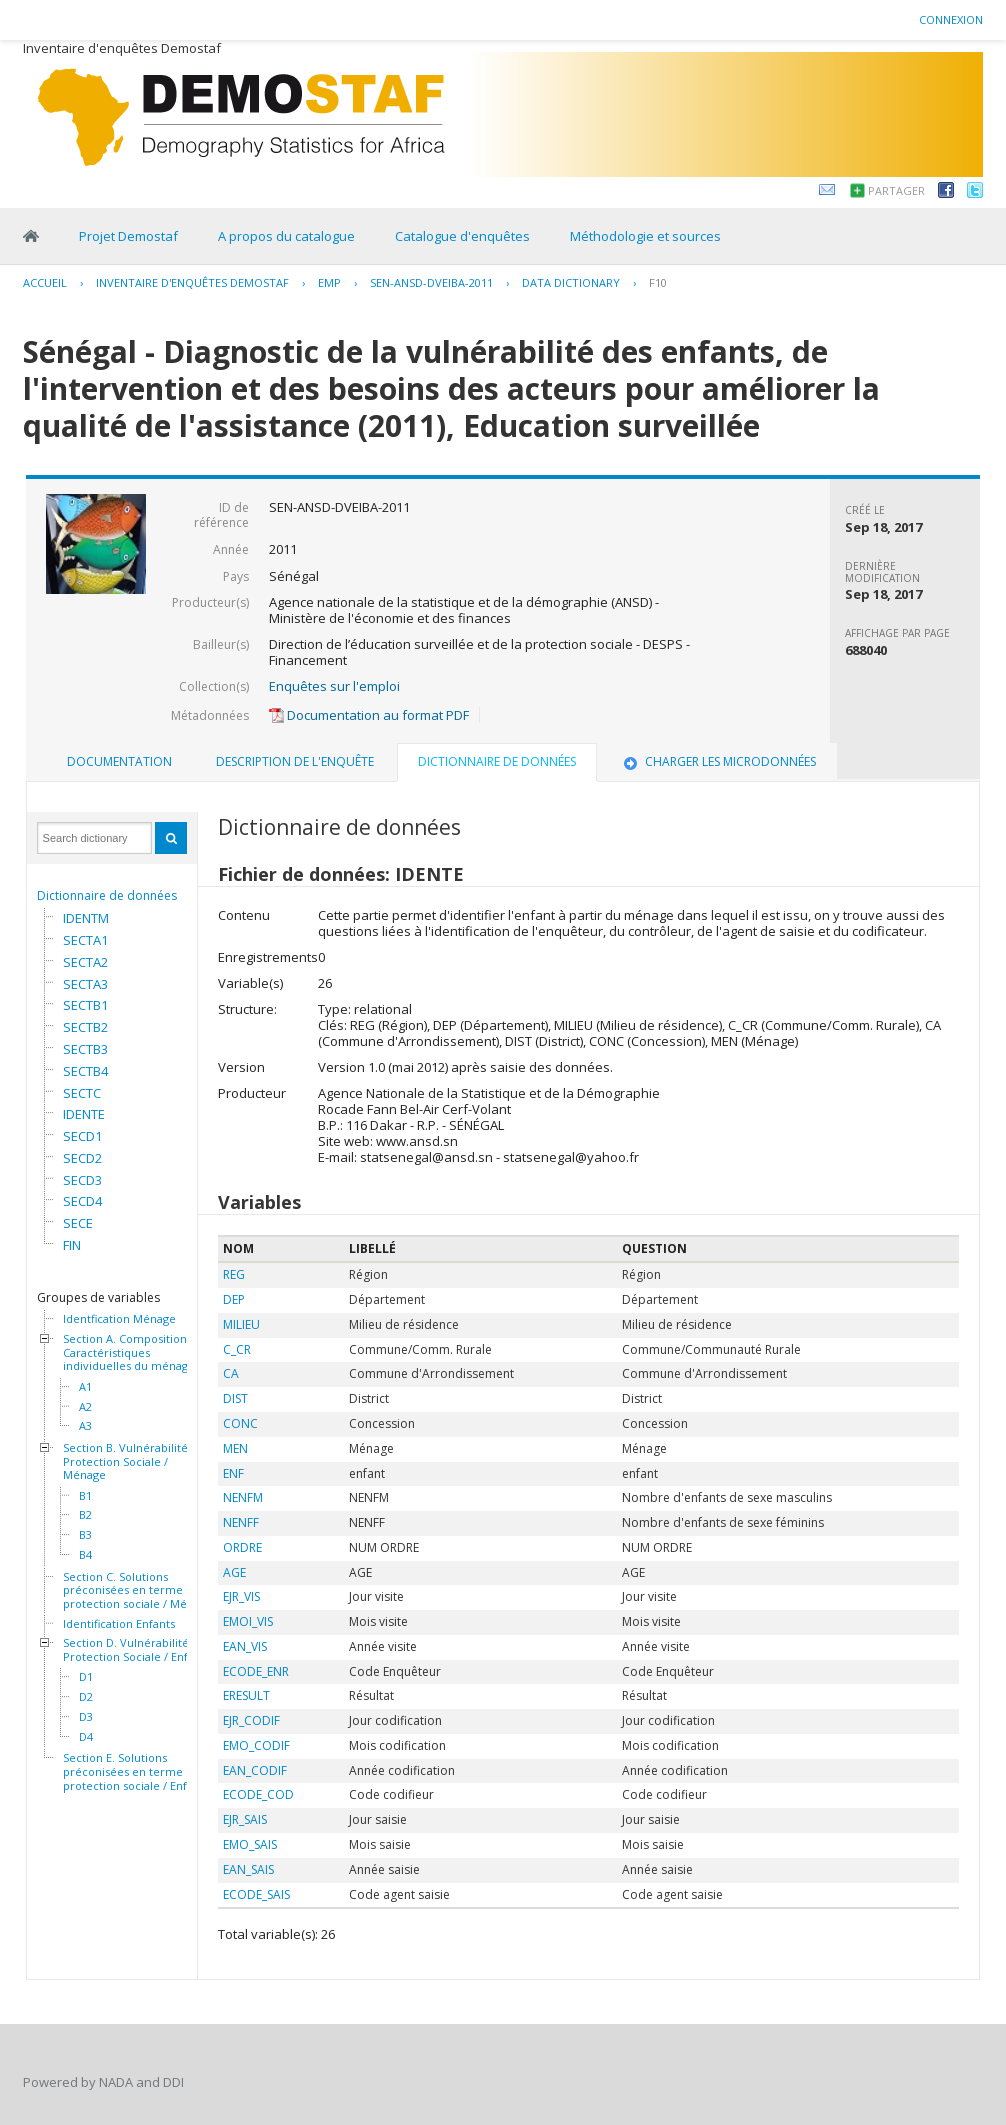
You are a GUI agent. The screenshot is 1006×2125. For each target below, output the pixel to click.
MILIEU (241, 1324)
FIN (72, 1245)
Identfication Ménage (119, 1319)
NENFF (241, 1522)
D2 (86, 1697)
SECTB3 (85, 1049)
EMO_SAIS (250, 1844)
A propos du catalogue (286, 236)
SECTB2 (85, 1027)
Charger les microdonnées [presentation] (718, 761)
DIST (235, 1398)
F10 (658, 282)
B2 (85, 1515)
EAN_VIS (245, 1646)
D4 (86, 1737)
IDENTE (84, 1114)
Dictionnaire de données (107, 895)
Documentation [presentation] (119, 761)
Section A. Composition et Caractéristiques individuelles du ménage (132, 1352)
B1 (85, 1496)
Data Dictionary (571, 282)
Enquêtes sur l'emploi (334, 686)
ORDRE (242, 1547)
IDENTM (86, 918)
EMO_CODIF (256, 1745)
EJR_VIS (241, 1596)
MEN (235, 1448)
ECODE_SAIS (256, 1894)
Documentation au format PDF (369, 715)
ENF (233, 1473)
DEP (234, 1299)
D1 (86, 1677)
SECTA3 (85, 984)
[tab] (119, 762)
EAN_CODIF (255, 1770)
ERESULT (246, 1695)
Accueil (45, 282)
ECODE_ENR (256, 1671)
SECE (78, 1223)
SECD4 (82, 1201)
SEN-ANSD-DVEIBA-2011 (431, 282)
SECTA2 (85, 962)
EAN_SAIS (248, 1869)
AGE (234, 1572)
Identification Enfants (119, 1624)
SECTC (82, 1093)
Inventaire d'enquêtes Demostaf (192, 282)
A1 (85, 1387)
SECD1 (82, 1136)
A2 (85, 1407)
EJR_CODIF (251, 1720)
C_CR (237, 1349)
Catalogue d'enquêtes (462, 236)
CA (231, 1373)
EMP (329, 282)
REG (234, 1274)
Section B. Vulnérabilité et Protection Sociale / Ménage (132, 1461)
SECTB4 (85, 1071)
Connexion (951, 19)
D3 (86, 1717)
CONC (240, 1423)
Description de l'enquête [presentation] (295, 761)
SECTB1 (85, 1005)
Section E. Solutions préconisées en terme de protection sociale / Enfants (136, 1771)
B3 (85, 1535)
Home (31, 236)
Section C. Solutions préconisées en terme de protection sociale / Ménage (138, 1590)
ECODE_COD (258, 1794)
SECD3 (82, 1180)
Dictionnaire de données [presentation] (497, 761)
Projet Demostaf (128, 236)
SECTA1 (85, 940)
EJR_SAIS (245, 1819)
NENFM (243, 1497)
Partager (896, 190)
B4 (85, 1555)
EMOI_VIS (248, 1621)
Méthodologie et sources (645, 236)
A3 (85, 1426)
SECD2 (82, 1158)
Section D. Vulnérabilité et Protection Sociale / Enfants (136, 1649)
